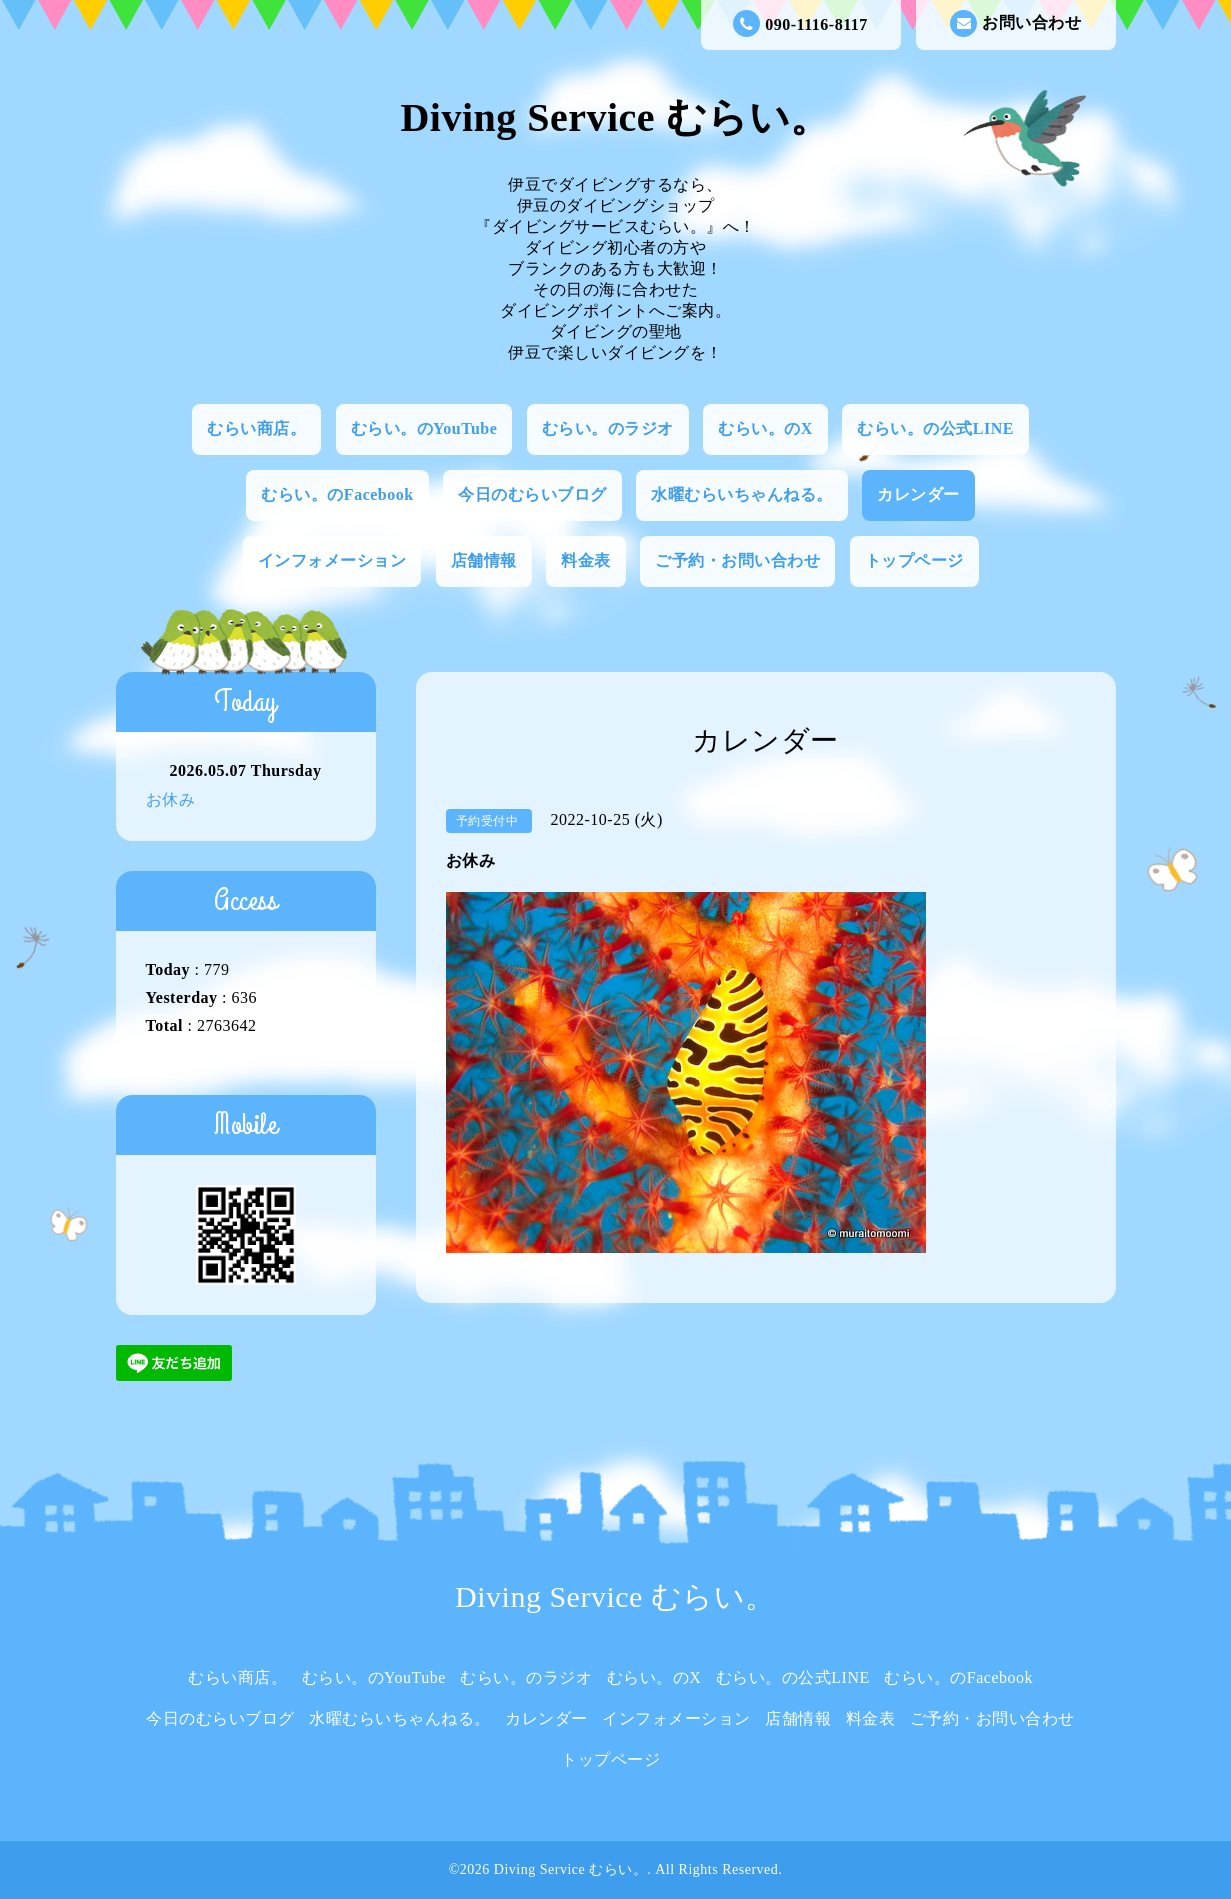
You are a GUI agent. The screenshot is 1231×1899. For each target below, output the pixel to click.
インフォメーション (332, 560)
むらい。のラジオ (608, 428)
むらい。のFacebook (337, 494)
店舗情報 (484, 560)
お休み (171, 799)
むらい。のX (765, 428)
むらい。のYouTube (424, 428)
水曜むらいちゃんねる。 (742, 494)
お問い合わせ (1015, 23)
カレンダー (918, 494)
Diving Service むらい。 (615, 117)
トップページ (914, 560)
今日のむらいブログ (532, 494)
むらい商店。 (256, 428)
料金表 (586, 560)
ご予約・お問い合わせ (737, 560)
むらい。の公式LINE (935, 428)
